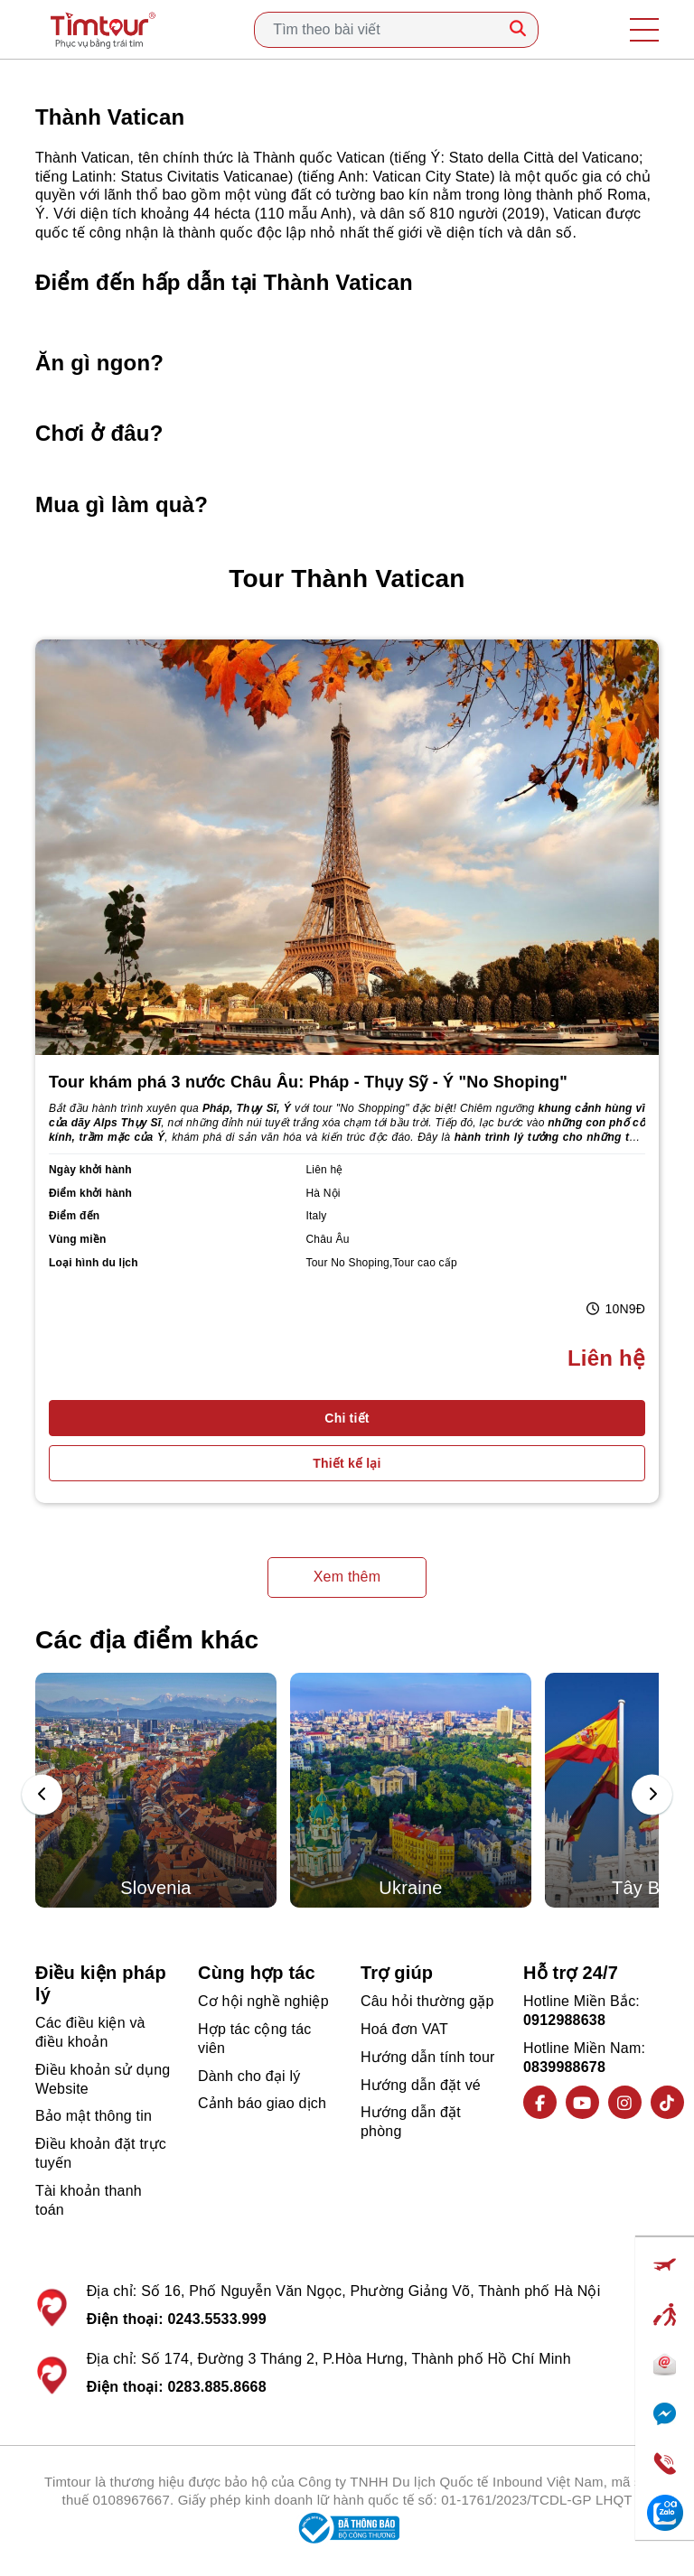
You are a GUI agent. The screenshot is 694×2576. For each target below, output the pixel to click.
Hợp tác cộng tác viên (254, 2038)
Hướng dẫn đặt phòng (411, 2122)
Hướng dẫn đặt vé (421, 2085)
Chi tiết (346, 1418)
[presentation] (42, 1795)
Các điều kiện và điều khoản (90, 2032)
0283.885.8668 (216, 2386)
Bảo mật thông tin (93, 2115)
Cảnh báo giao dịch (262, 2103)
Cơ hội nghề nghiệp (263, 2001)
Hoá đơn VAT (404, 2029)
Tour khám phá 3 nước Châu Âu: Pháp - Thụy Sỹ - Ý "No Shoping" (308, 1082)
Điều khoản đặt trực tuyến (100, 2153)
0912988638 (564, 2020)
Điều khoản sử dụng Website (102, 2079)
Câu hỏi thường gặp (427, 2001)
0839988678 (564, 2067)
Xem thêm (347, 1576)
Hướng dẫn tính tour (428, 2057)
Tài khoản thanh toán (88, 2200)
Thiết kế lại (346, 1463)
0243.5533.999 (216, 2319)
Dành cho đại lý (249, 2076)
